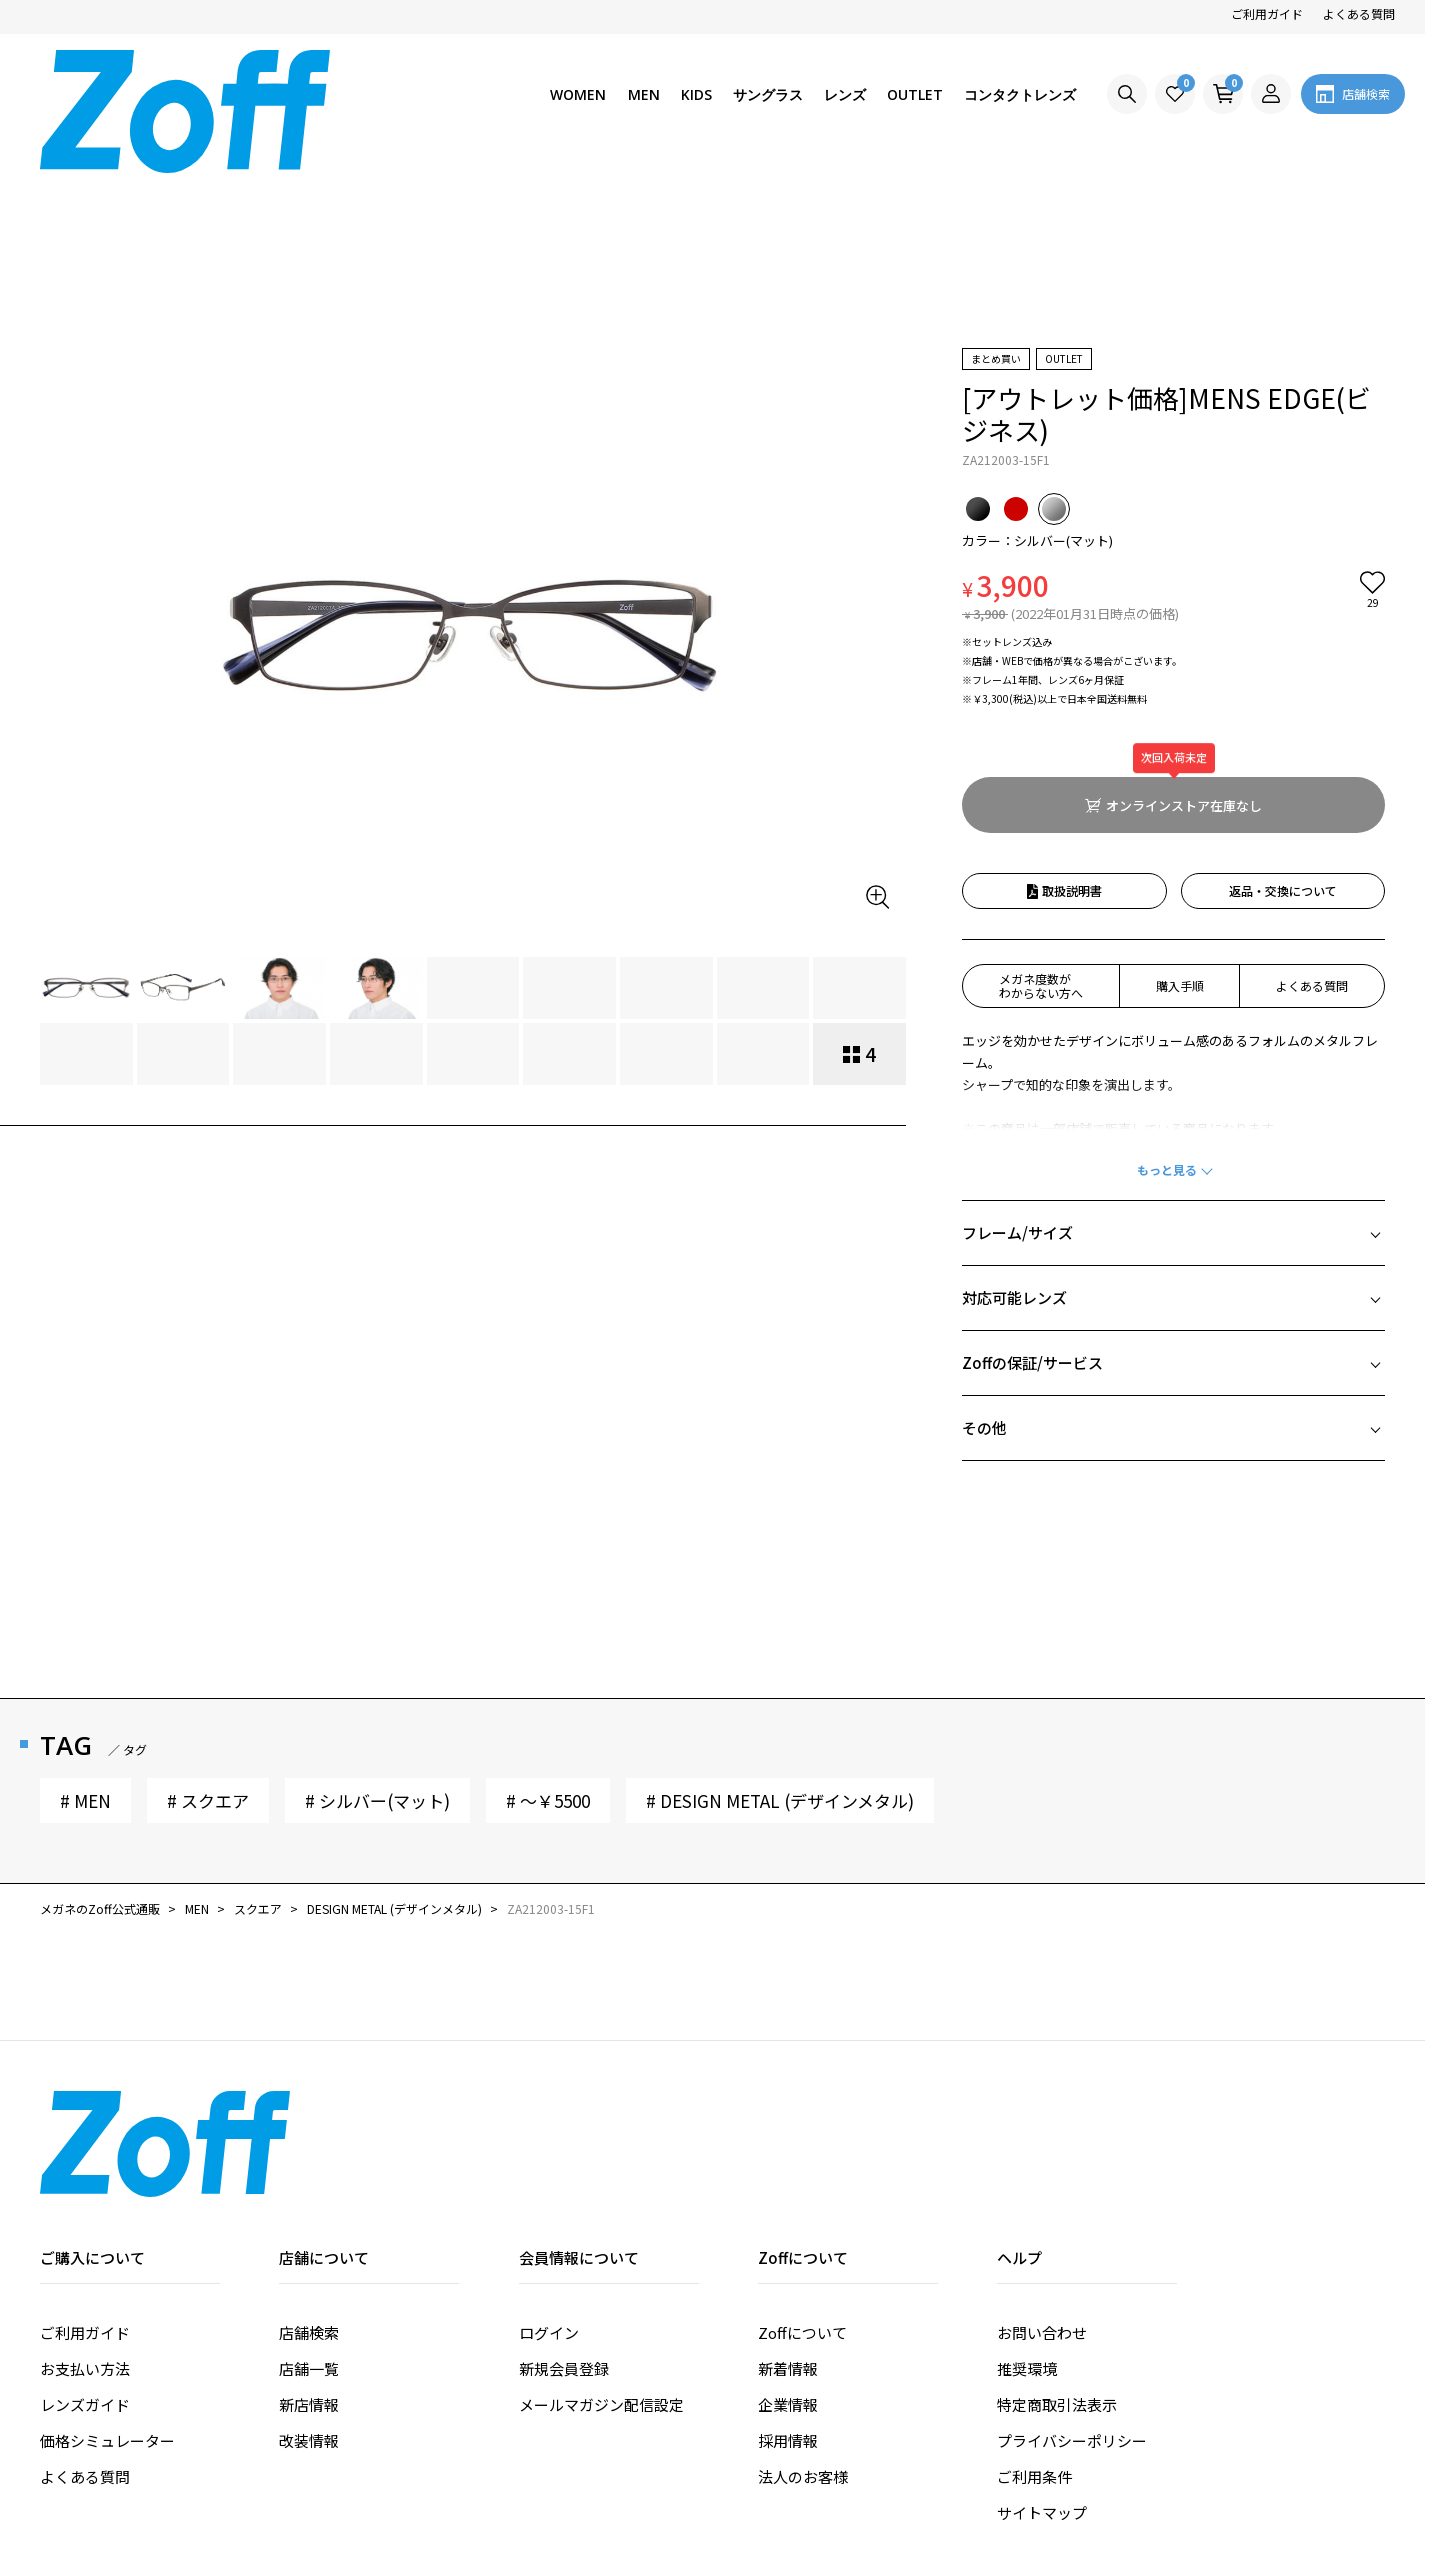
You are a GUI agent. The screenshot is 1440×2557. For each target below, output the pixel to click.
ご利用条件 (1034, 2322)
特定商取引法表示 (1057, 2250)
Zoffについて (802, 2178)
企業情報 (788, 2250)
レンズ (845, 94)
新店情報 (309, 2250)
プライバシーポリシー (1072, 2286)
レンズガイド (85, 2250)
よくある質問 (1359, 13)
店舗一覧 (309, 2214)
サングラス (768, 94)
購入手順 (1180, 831)
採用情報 (788, 2286)
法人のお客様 (803, 2322)
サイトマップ (1042, 2358)
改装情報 (309, 2286)
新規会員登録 (564, 2214)
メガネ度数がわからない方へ (1041, 831)
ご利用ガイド (1267, 13)
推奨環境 (1027, 2214)
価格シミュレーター (107, 2286)
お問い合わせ (1042, 2178)
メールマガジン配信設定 (601, 2250)
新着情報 (788, 2214)
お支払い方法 (85, 2214)
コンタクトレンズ (1020, 94)
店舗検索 (309, 2178)
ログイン (549, 2178)
